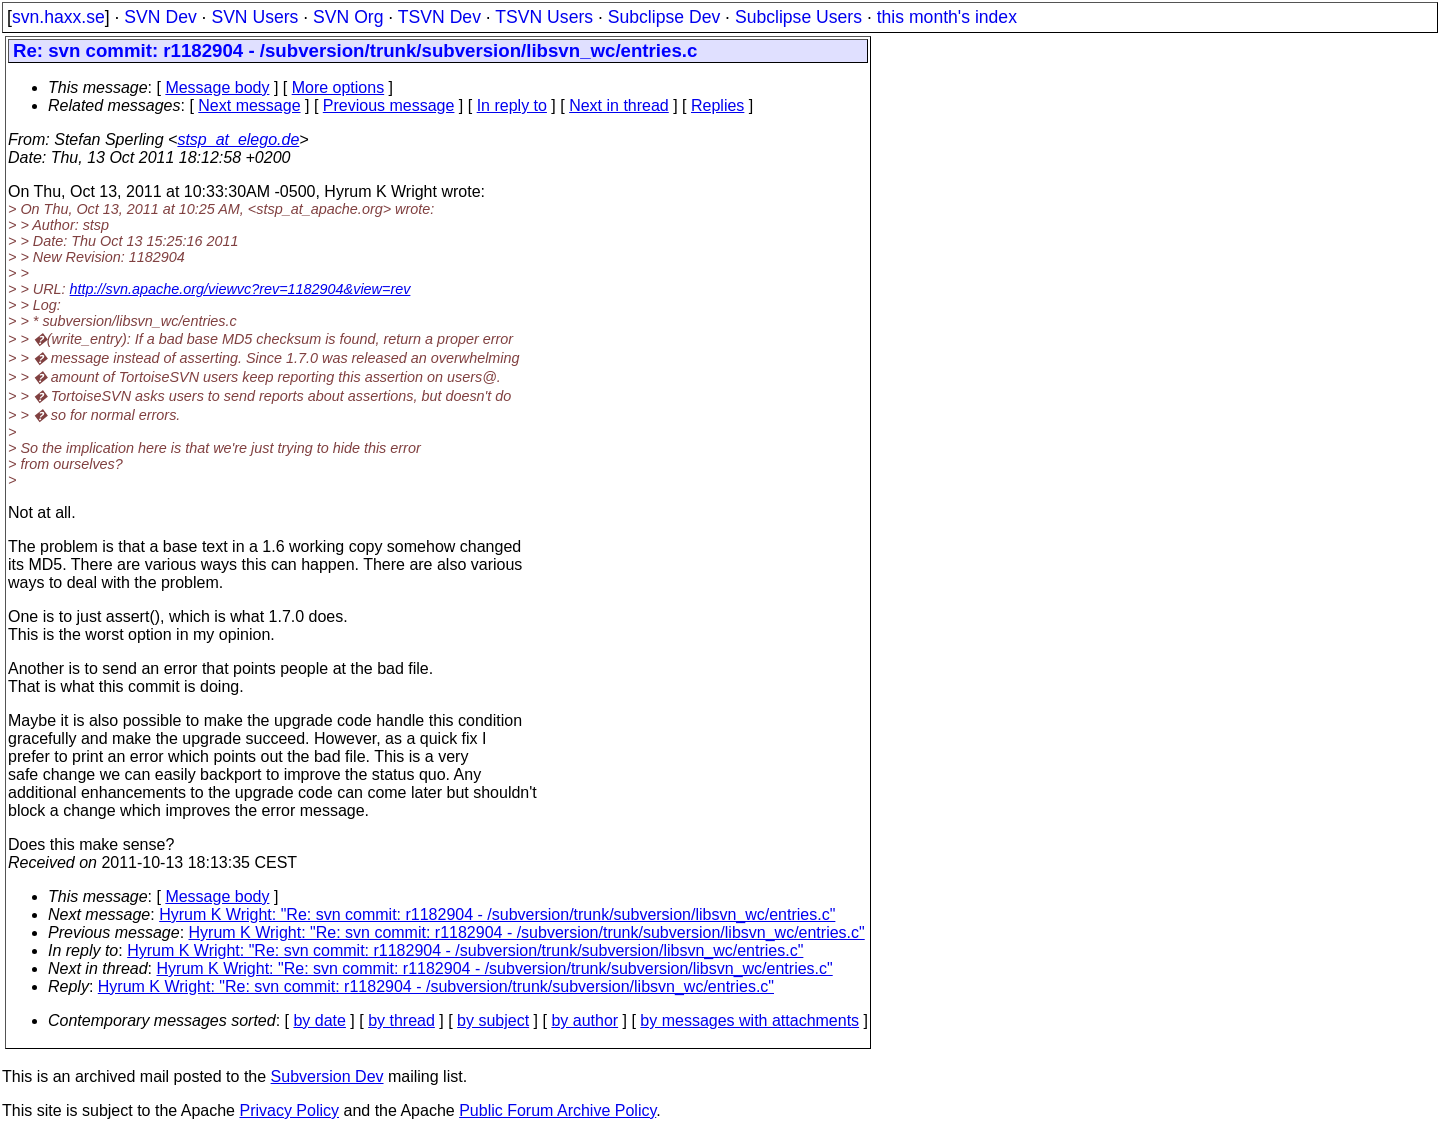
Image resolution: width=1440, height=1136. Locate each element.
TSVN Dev (439, 17)
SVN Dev (160, 17)
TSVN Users (544, 17)
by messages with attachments (749, 1020)
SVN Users (254, 17)
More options (338, 87)
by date (319, 1020)
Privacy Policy (289, 1110)
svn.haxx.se (58, 17)
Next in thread (619, 105)
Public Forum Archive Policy (557, 1110)
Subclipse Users (798, 17)
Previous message (389, 105)
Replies (717, 105)
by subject (493, 1020)
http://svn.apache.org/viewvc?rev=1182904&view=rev (240, 289)
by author (584, 1020)
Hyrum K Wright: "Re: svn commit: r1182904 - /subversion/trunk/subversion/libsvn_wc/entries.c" (497, 914)
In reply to (512, 105)
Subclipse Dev (664, 17)
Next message (249, 105)
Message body (217, 87)
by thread (401, 1020)
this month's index (947, 17)
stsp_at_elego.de (238, 139)
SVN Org (348, 17)
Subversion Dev (327, 1076)
